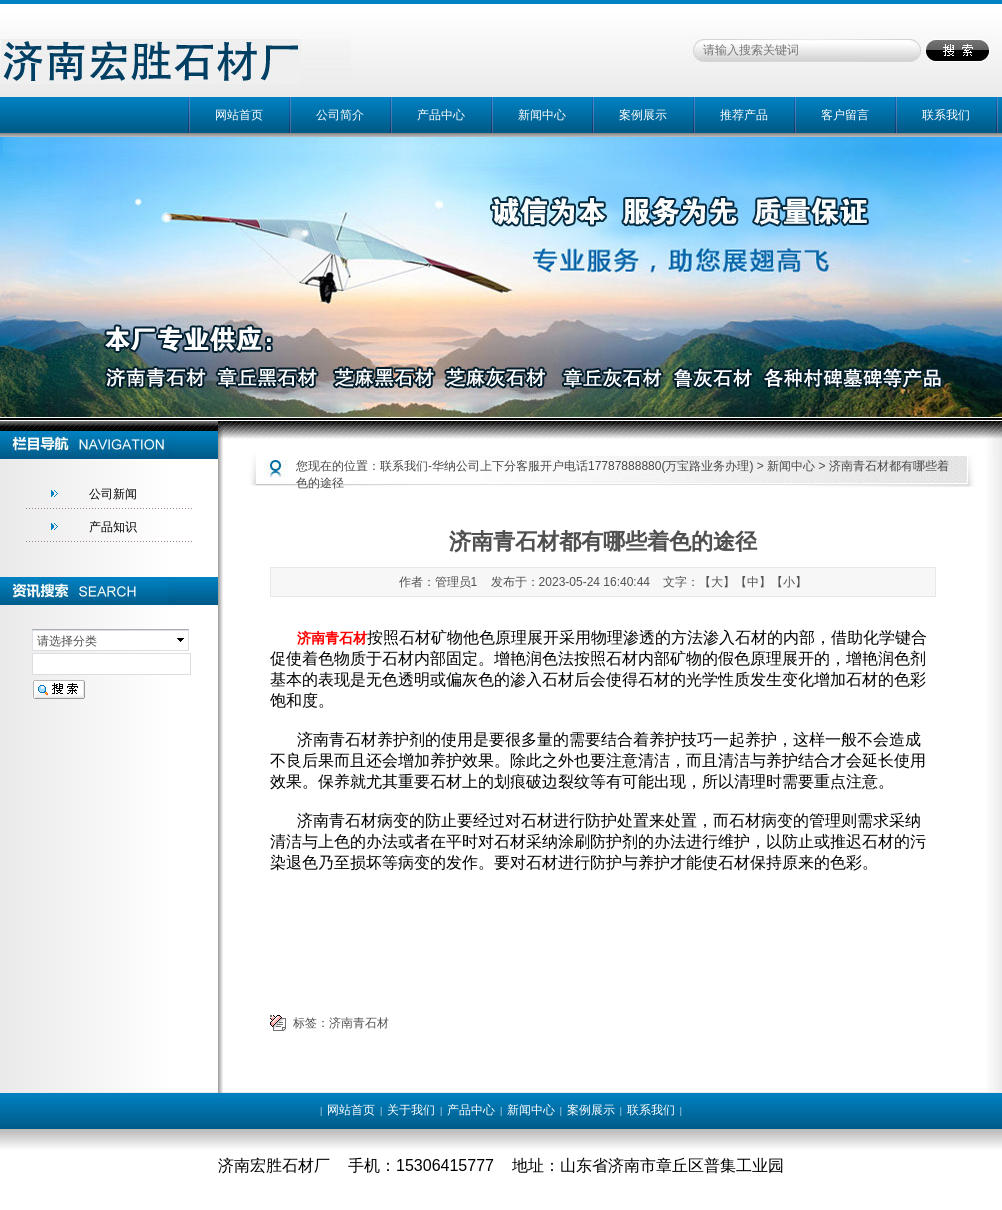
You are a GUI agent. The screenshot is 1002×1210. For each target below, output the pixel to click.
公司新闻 (113, 494)
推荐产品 (744, 115)
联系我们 (946, 115)
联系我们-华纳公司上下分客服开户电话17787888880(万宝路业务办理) (566, 466)
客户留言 (845, 115)
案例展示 (643, 115)
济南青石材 (359, 1023)
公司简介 (340, 115)
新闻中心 (542, 115)
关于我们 (411, 1110)
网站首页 (239, 115)
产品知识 (113, 527)
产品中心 (441, 115)
